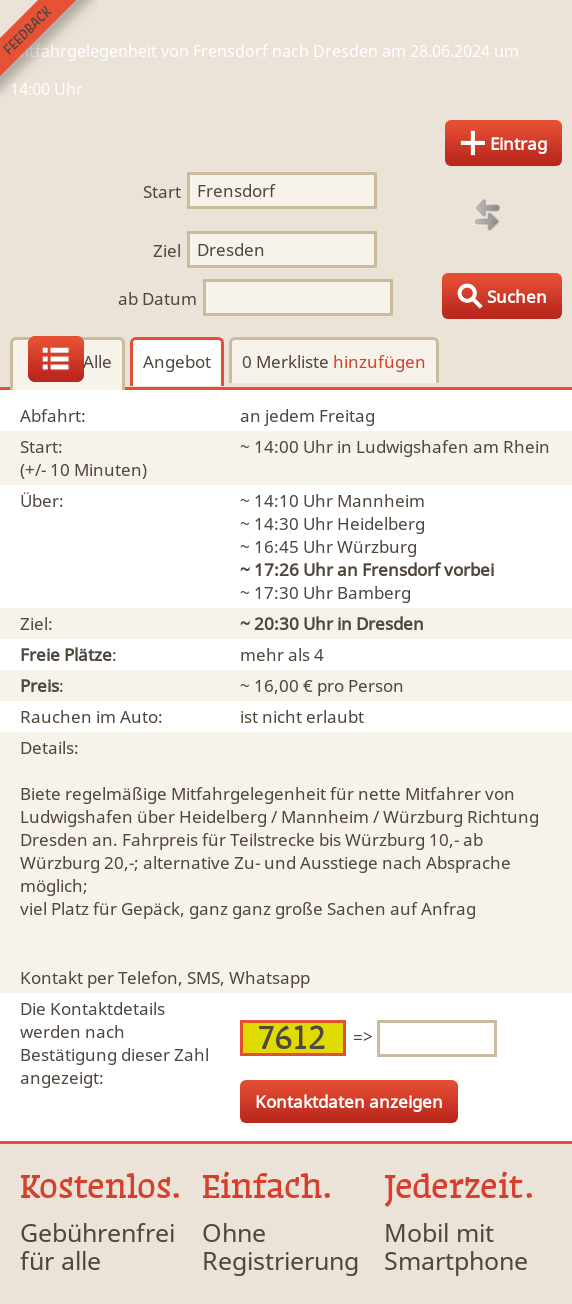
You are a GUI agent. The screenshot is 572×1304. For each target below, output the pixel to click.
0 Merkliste (334, 361)
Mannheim (381, 500)
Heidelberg (381, 523)
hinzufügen (379, 361)
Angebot (177, 361)
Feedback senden (48, 48)
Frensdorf (401, 569)
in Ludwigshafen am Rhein (443, 446)
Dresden (390, 623)
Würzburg (377, 546)
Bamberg (374, 592)
